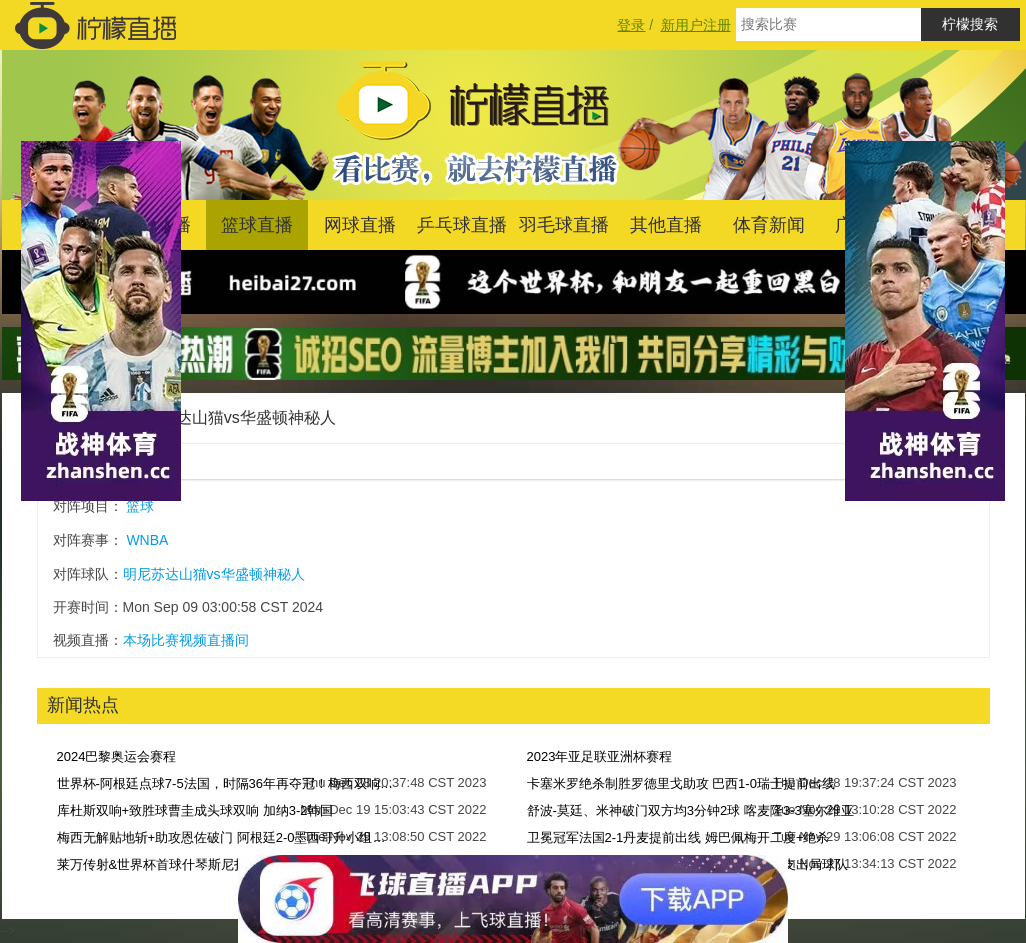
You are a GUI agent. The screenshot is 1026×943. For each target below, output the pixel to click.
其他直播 (666, 225)
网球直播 (360, 225)
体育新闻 (769, 225)
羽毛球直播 (564, 225)
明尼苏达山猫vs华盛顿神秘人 (232, 417)
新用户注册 (696, 25)
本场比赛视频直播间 (186, 640)
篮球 (140, 506)
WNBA (147, 540)
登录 (631, 25)
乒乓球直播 (462, 225)
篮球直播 (257, 225)
